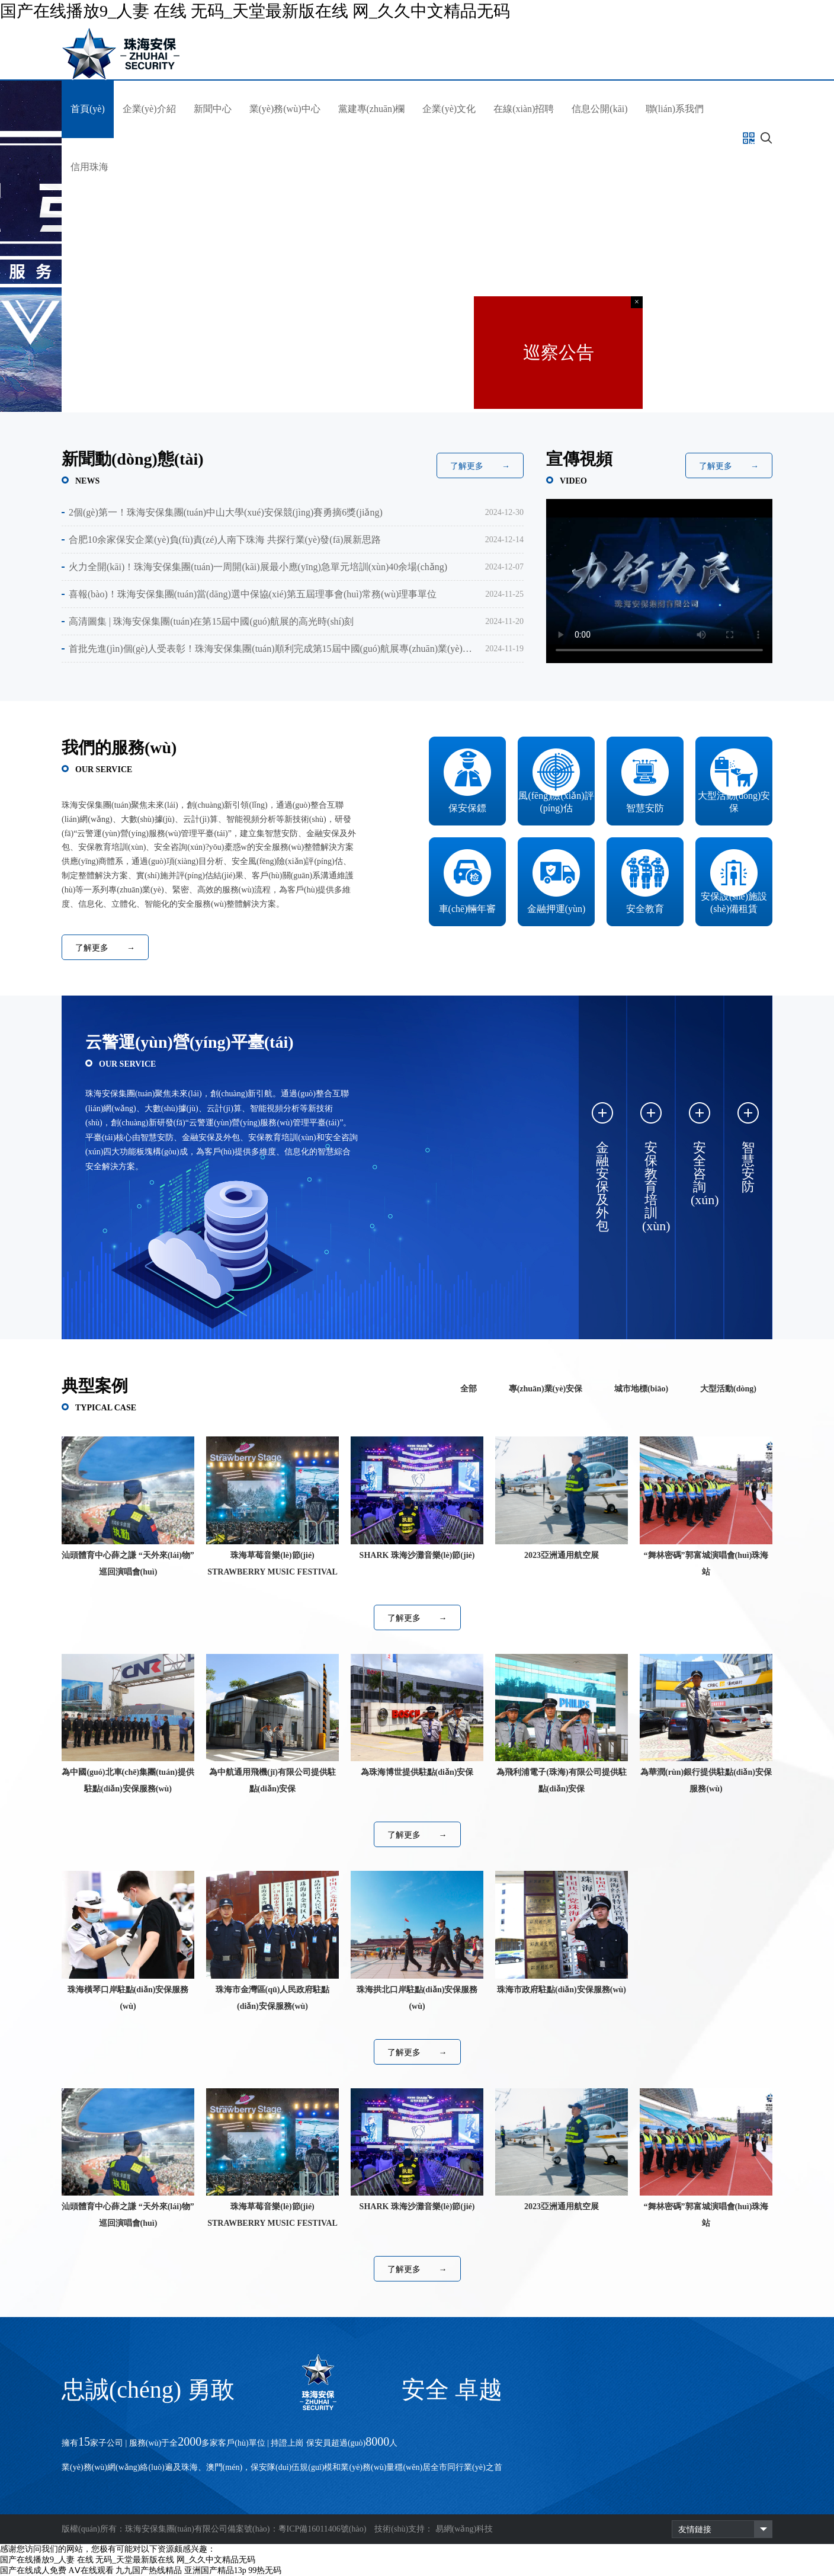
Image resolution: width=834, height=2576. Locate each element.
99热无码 (264, 2570)
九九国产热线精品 (149, 2570)
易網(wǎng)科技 (464, 2528)
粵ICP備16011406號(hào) (322, 2528)
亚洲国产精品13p (215, 2570)
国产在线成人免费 (33, 2570)
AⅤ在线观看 (91, 2570)
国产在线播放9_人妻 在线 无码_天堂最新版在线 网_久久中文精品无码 (255, 11)
